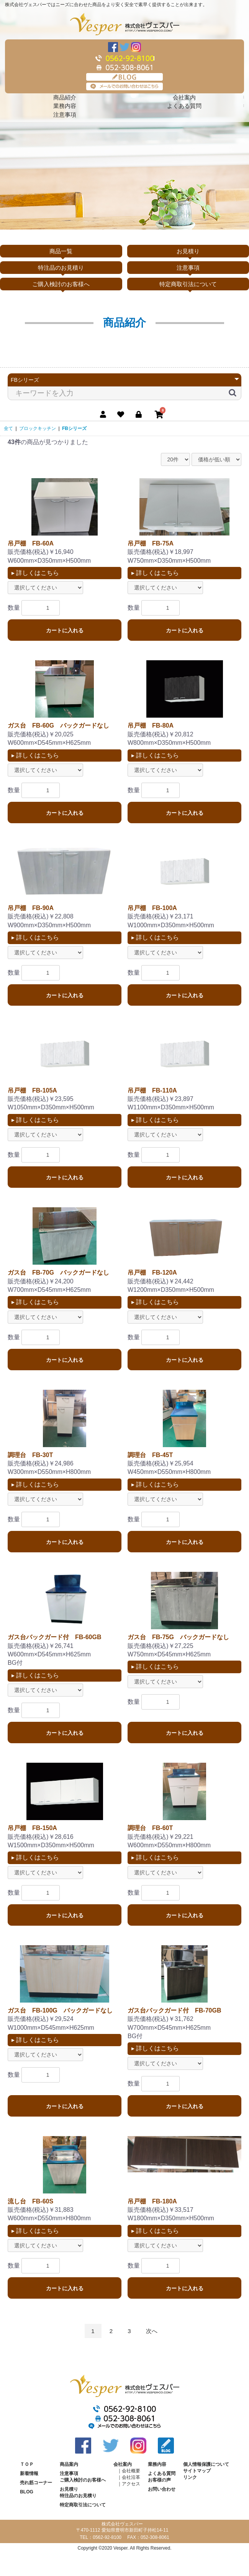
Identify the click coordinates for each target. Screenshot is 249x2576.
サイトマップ (197, 2470)
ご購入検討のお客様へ (61, 284)
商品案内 (69, 2464)
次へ (151, 2331)
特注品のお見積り (61, 267)
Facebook (113, 47)
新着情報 (29, 2473)
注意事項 (64, 114)
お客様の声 (159, 2480)
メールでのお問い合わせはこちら (124, 86)
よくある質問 (184, 106)
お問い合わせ (161, 2489)
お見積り (188, 251)
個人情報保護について (206, 2464)
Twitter (124, 47)
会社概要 (131, 2470)
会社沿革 (131, 2477)
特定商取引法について (188, 284)
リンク (190, 2477)
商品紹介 (64, 97)
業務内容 (64, 106)
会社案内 (184, 97)
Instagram (136, 47)
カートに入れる (65, 630)
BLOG (124, 77)
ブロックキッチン (37, 428)
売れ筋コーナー (36, 2482)
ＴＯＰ (27, 2464)
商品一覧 (60, 251)
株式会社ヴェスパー (124, 24)
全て (8, 428)
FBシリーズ (74, 428)
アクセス (131, 2483)
